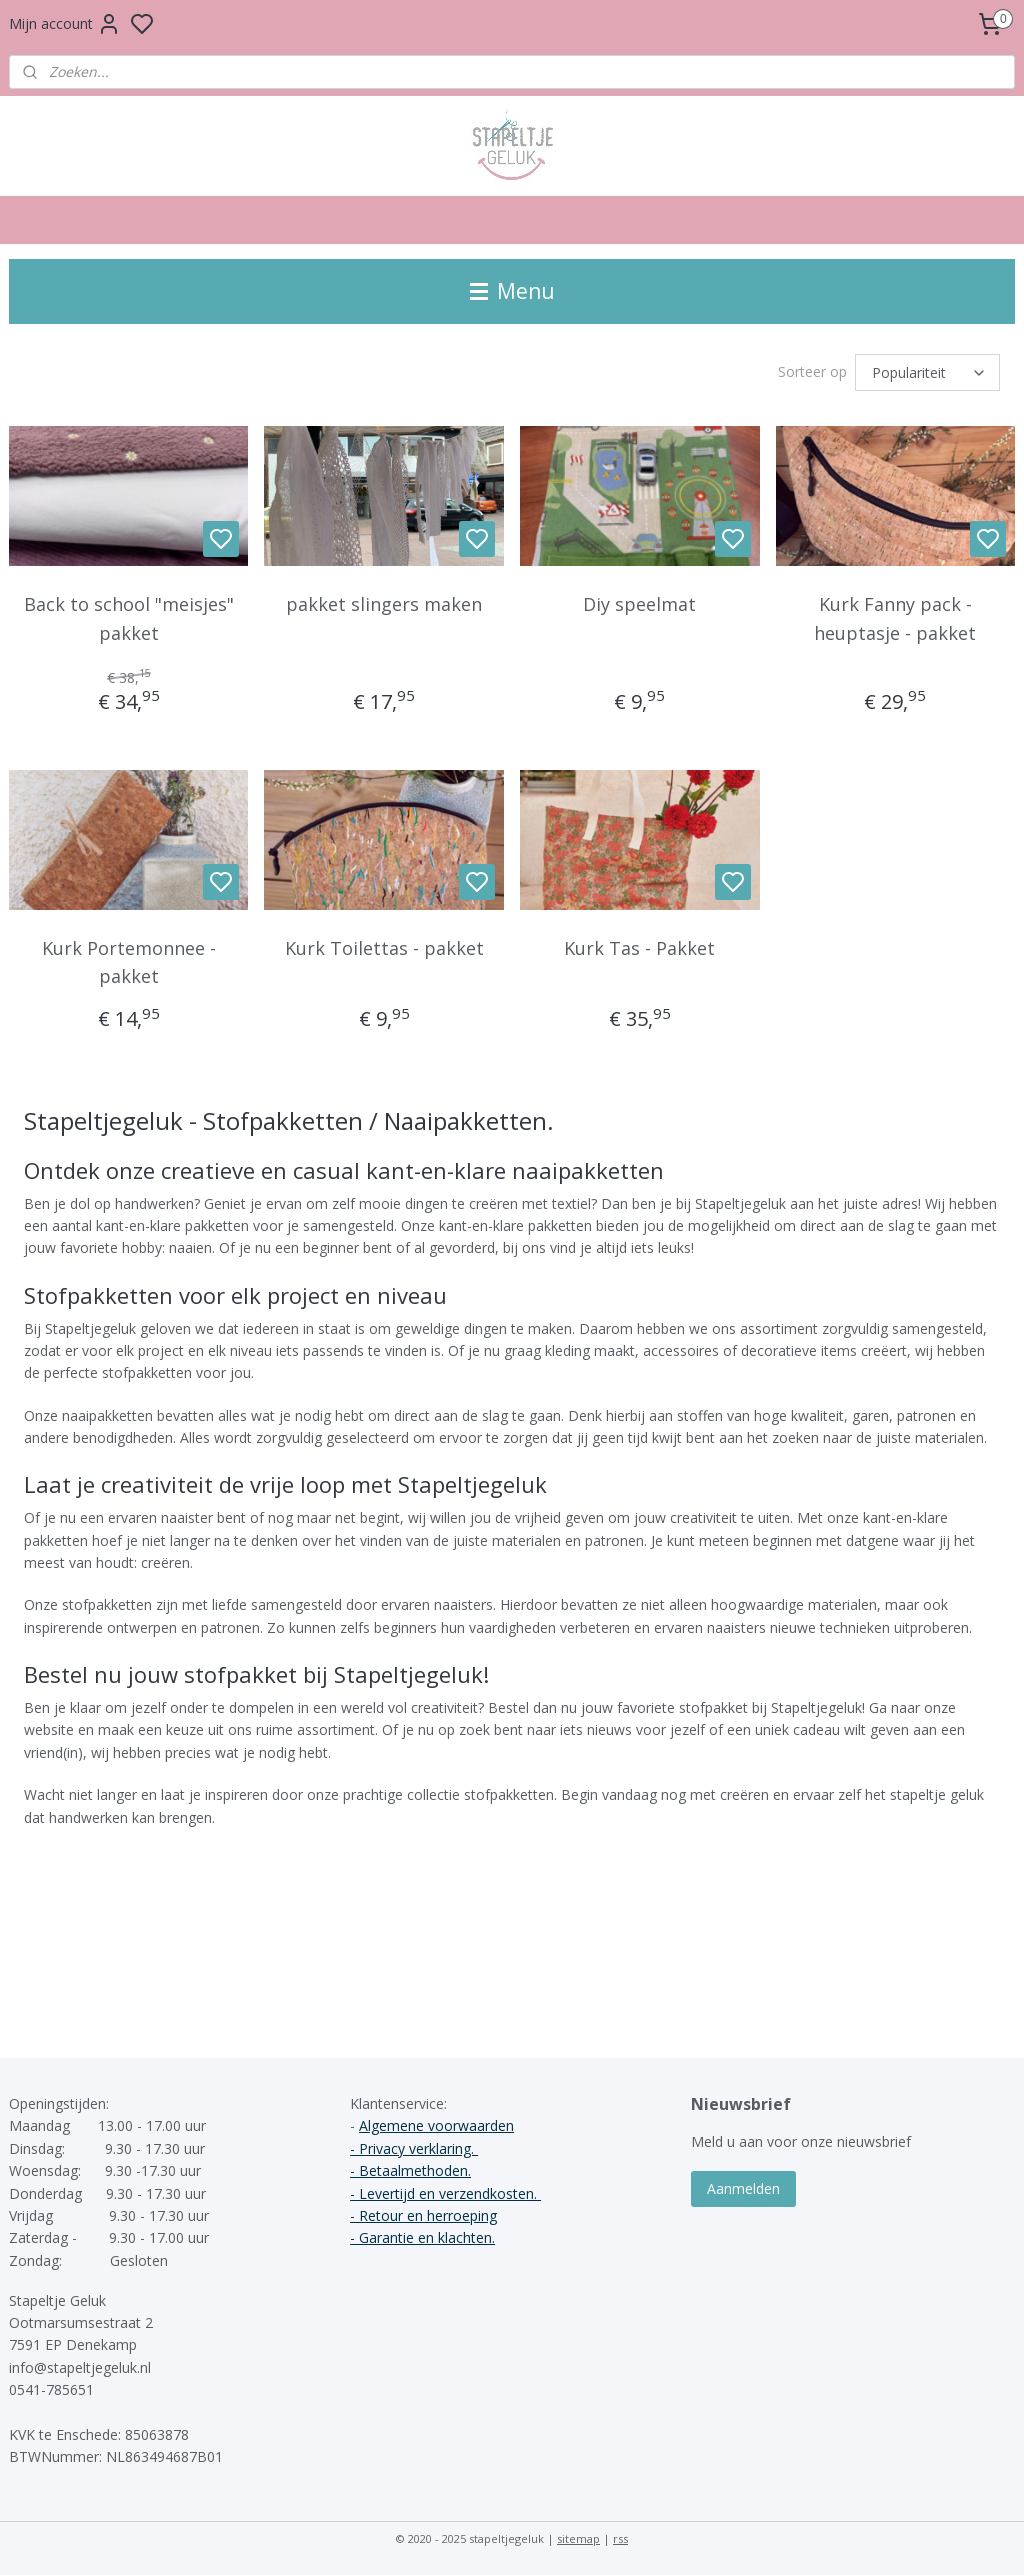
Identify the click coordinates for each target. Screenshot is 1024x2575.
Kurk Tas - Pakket (639, 948)
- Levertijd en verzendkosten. (445, 2193)
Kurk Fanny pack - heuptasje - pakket (895, 618)
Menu (512, 291)
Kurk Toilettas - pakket (384, 948)
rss (620, 2538)
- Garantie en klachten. (422, 2237)
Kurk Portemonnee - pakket (129, 962)
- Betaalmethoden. (410, 2170)
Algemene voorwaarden (436, 2125)
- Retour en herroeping (423, 2215)
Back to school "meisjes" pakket (129, 618)
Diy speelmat (639, 604)
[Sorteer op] (927, 372)
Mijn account (65, 24)
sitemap (578, 2538)
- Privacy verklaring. (414, 2148)
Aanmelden (743, 2188)
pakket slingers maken (384, 604)
